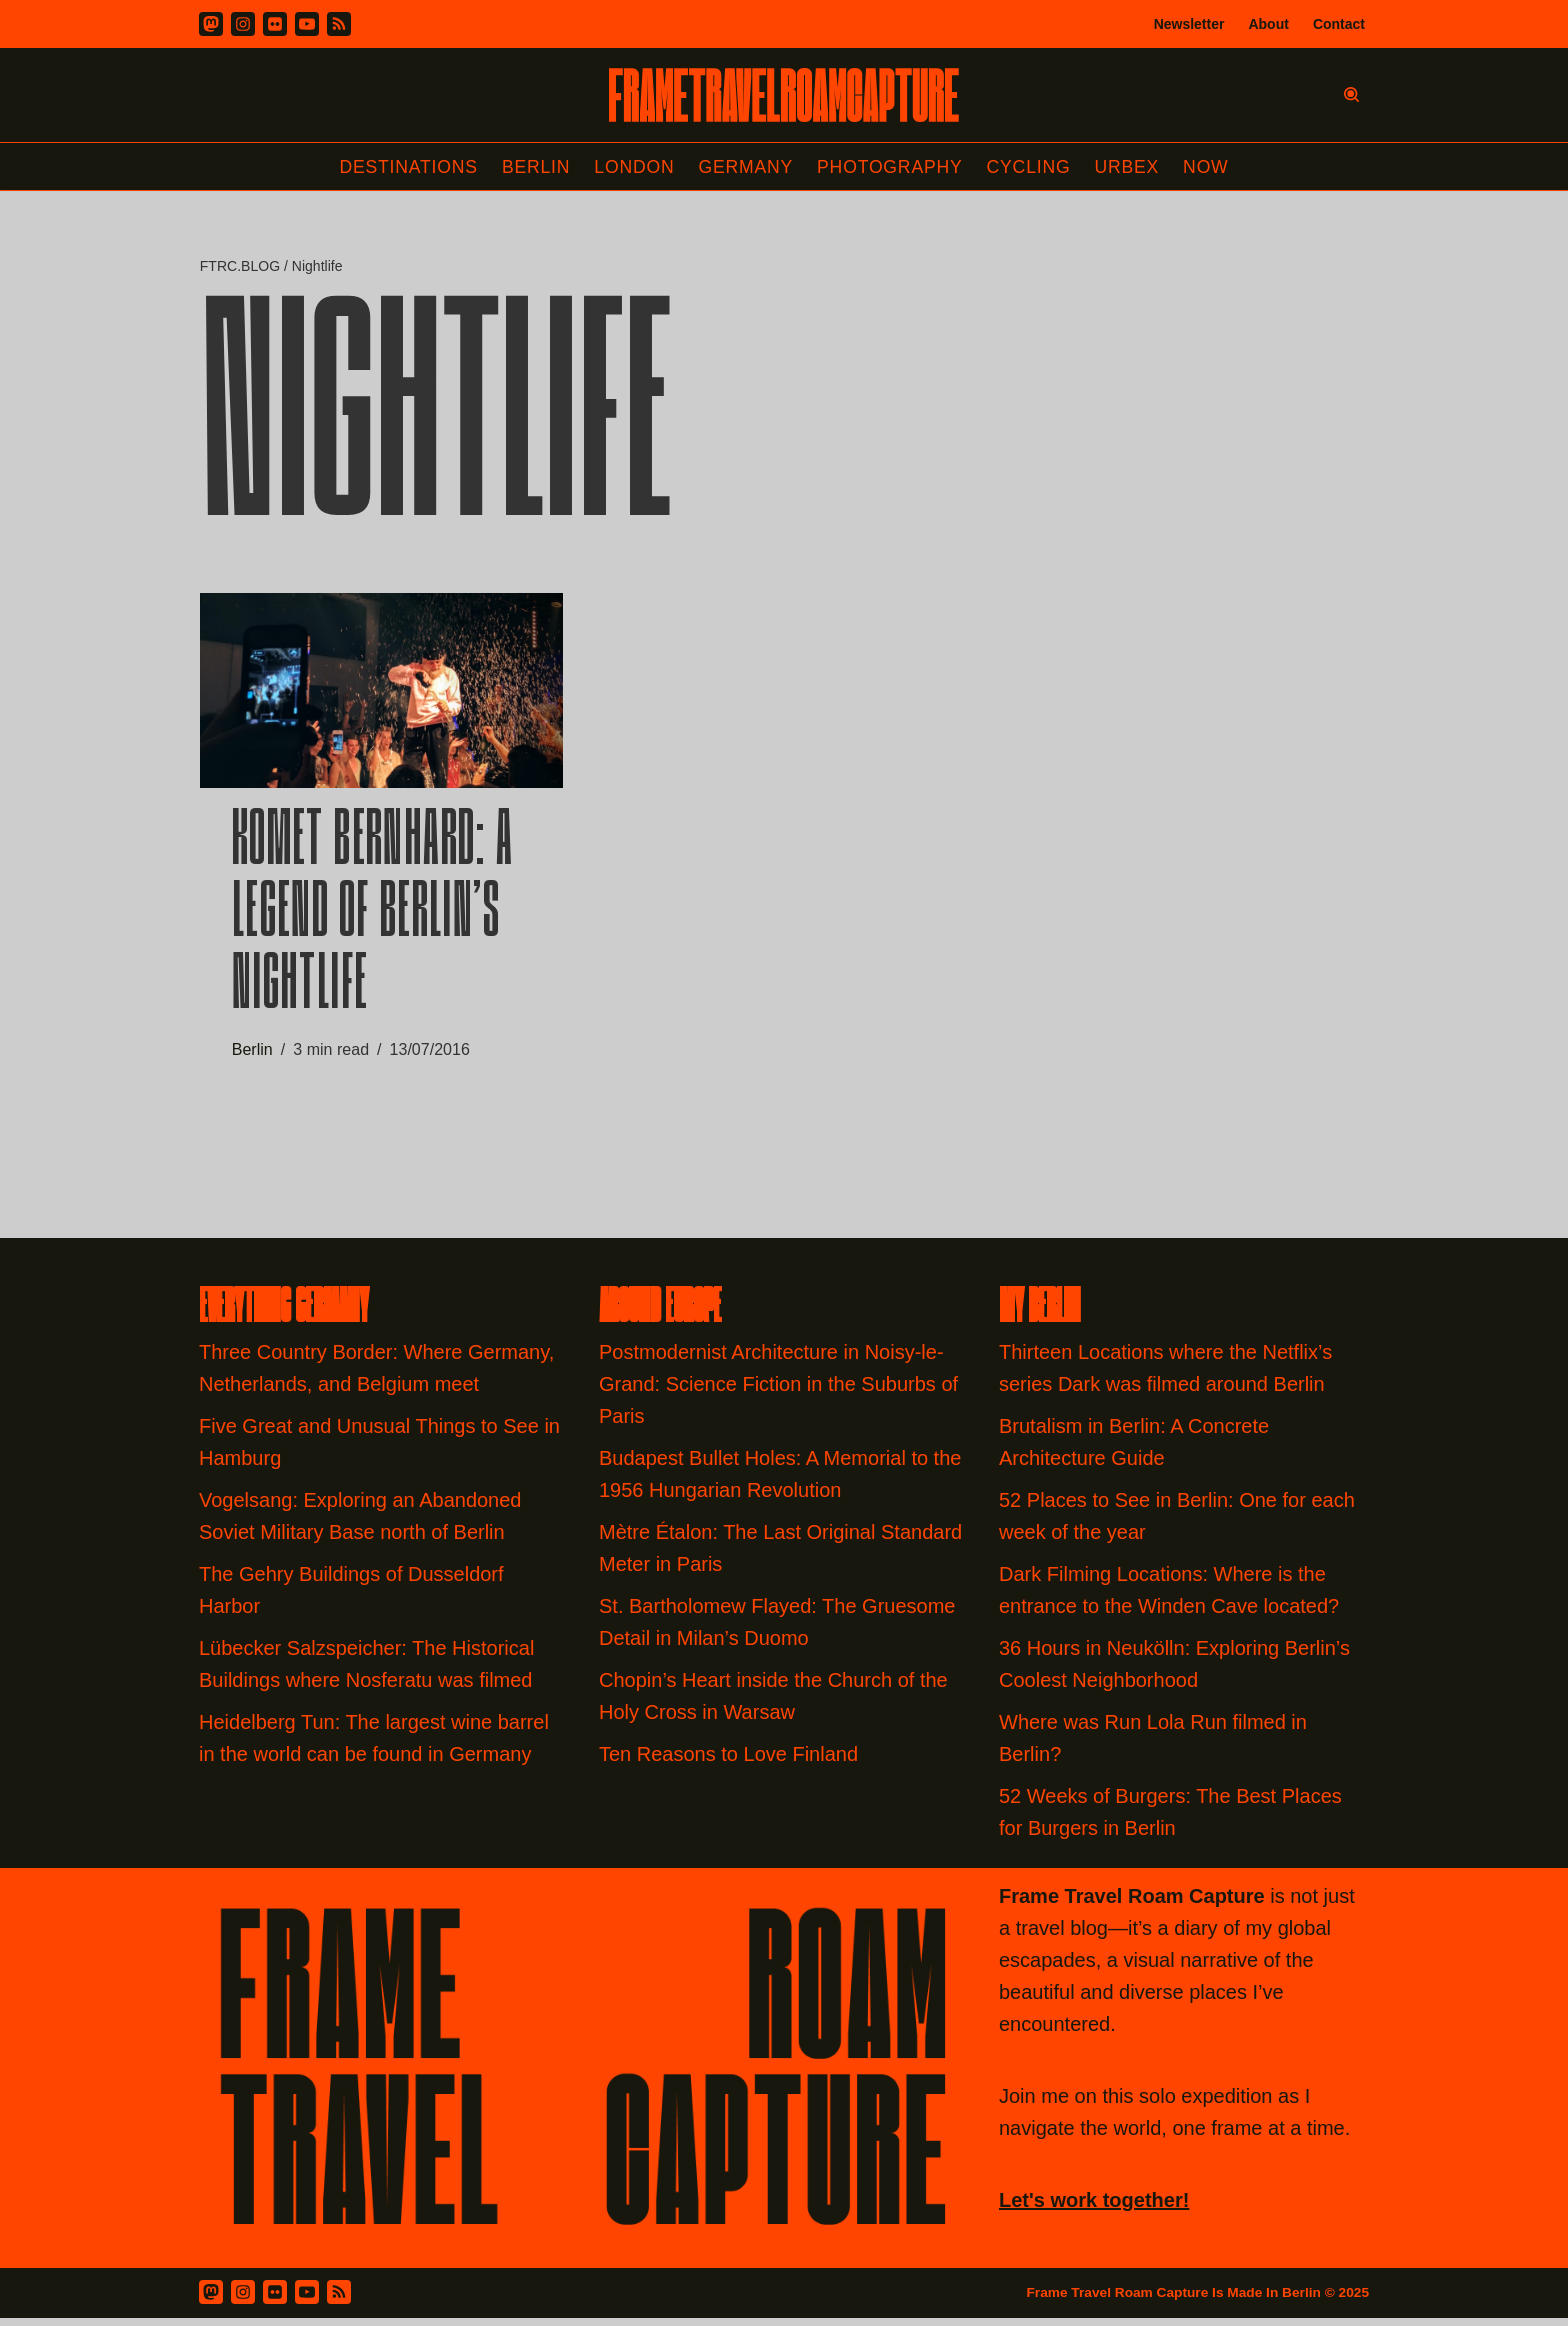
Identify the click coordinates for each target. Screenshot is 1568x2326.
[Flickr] (275, 24)
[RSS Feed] (339, 2299)
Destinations (402, 167)
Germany (745, 167)
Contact (1339, 24)
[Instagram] (243, 24)
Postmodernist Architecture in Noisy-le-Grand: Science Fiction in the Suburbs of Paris (778, 1391)
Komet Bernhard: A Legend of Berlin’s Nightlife (373, 922)
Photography (892, 167)
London (632, 167)
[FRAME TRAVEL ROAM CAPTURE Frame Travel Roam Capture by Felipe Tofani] (784, 95)
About (1268, 24)
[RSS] (339, 24)
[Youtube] (307, 24)
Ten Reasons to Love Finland (728, 1761)
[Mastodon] (211, 24)
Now (1213, 167)
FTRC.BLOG (240, 267)
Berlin (532, 167)
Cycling (1033, 167)
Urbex (1133, 167)
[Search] (1351, 94)
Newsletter (1189, 24)
